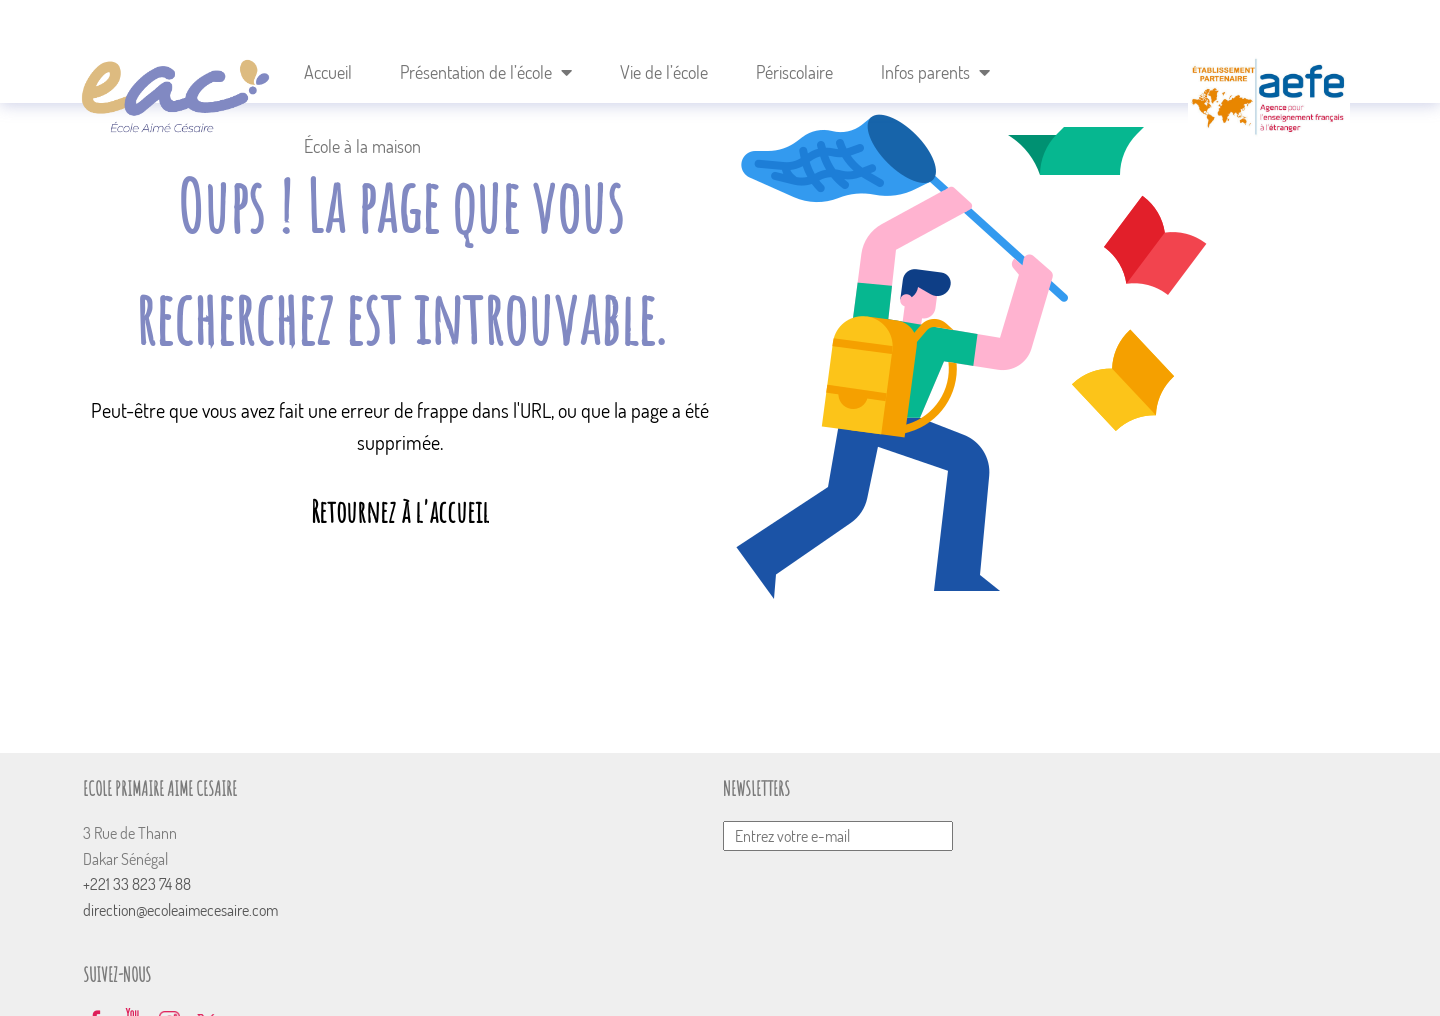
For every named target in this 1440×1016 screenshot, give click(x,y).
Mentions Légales (996, 978)
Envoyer (918, 797)
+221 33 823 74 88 (144, 884)
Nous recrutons (790, 978)
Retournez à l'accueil (400, 511)
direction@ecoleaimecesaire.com (187, 910)
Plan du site (890, 978)
